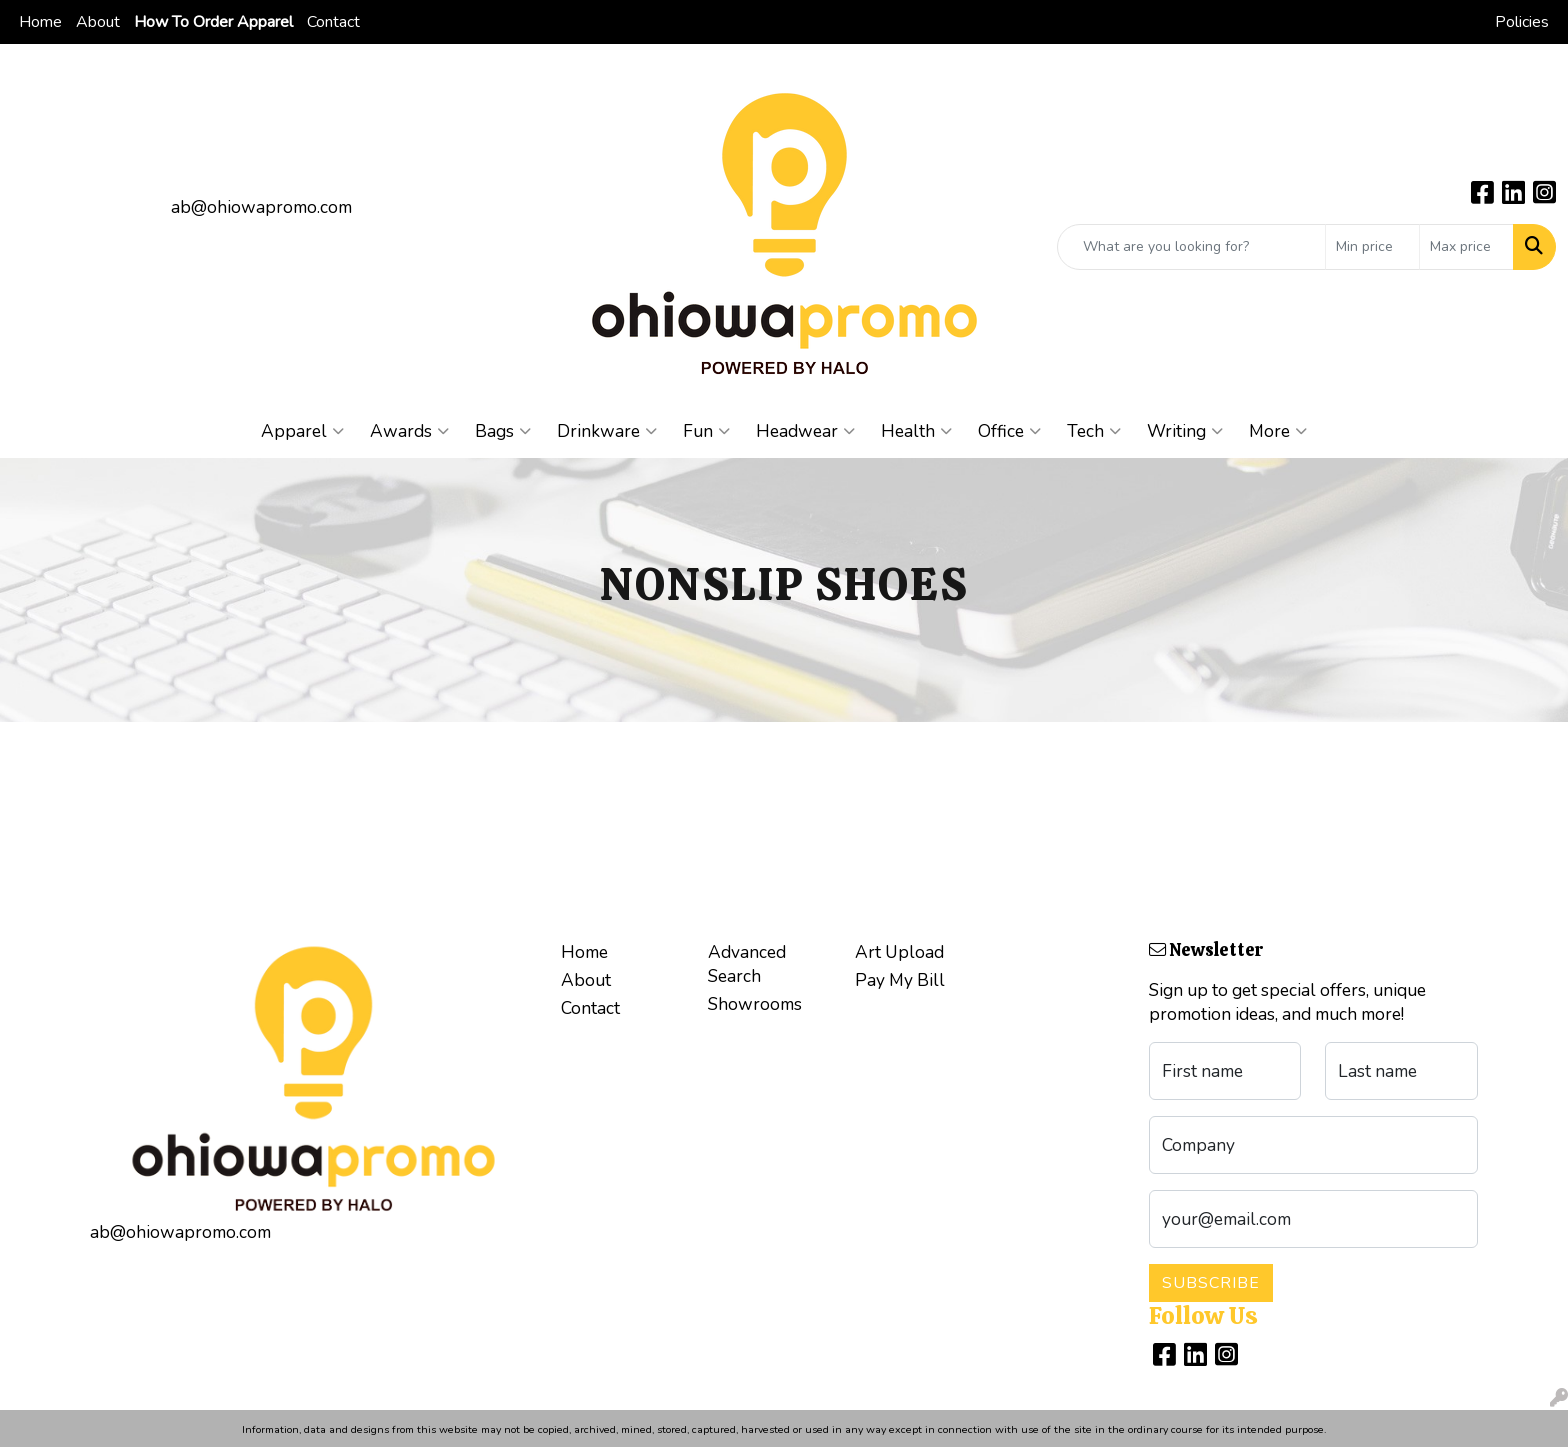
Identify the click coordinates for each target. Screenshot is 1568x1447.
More (1278, 431)
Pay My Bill (900, 980)
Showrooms (755, 1004)
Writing (1185, 431)
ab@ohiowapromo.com (261, 207)
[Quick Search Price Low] (1372, 247)
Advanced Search (747, 964)
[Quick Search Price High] (1466, 247)
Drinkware (607, 431)
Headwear (805, 431)
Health (916, 431)
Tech (1094, 431)
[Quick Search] (1191, 247)
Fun (706, 431)
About (98, 22)
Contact (333, 22)
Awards (409, 431)
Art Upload (899, 952)
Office (1009, 431)
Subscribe (1211, 1283)
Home (40, 22)
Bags (503, 431)
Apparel (302, 431)
